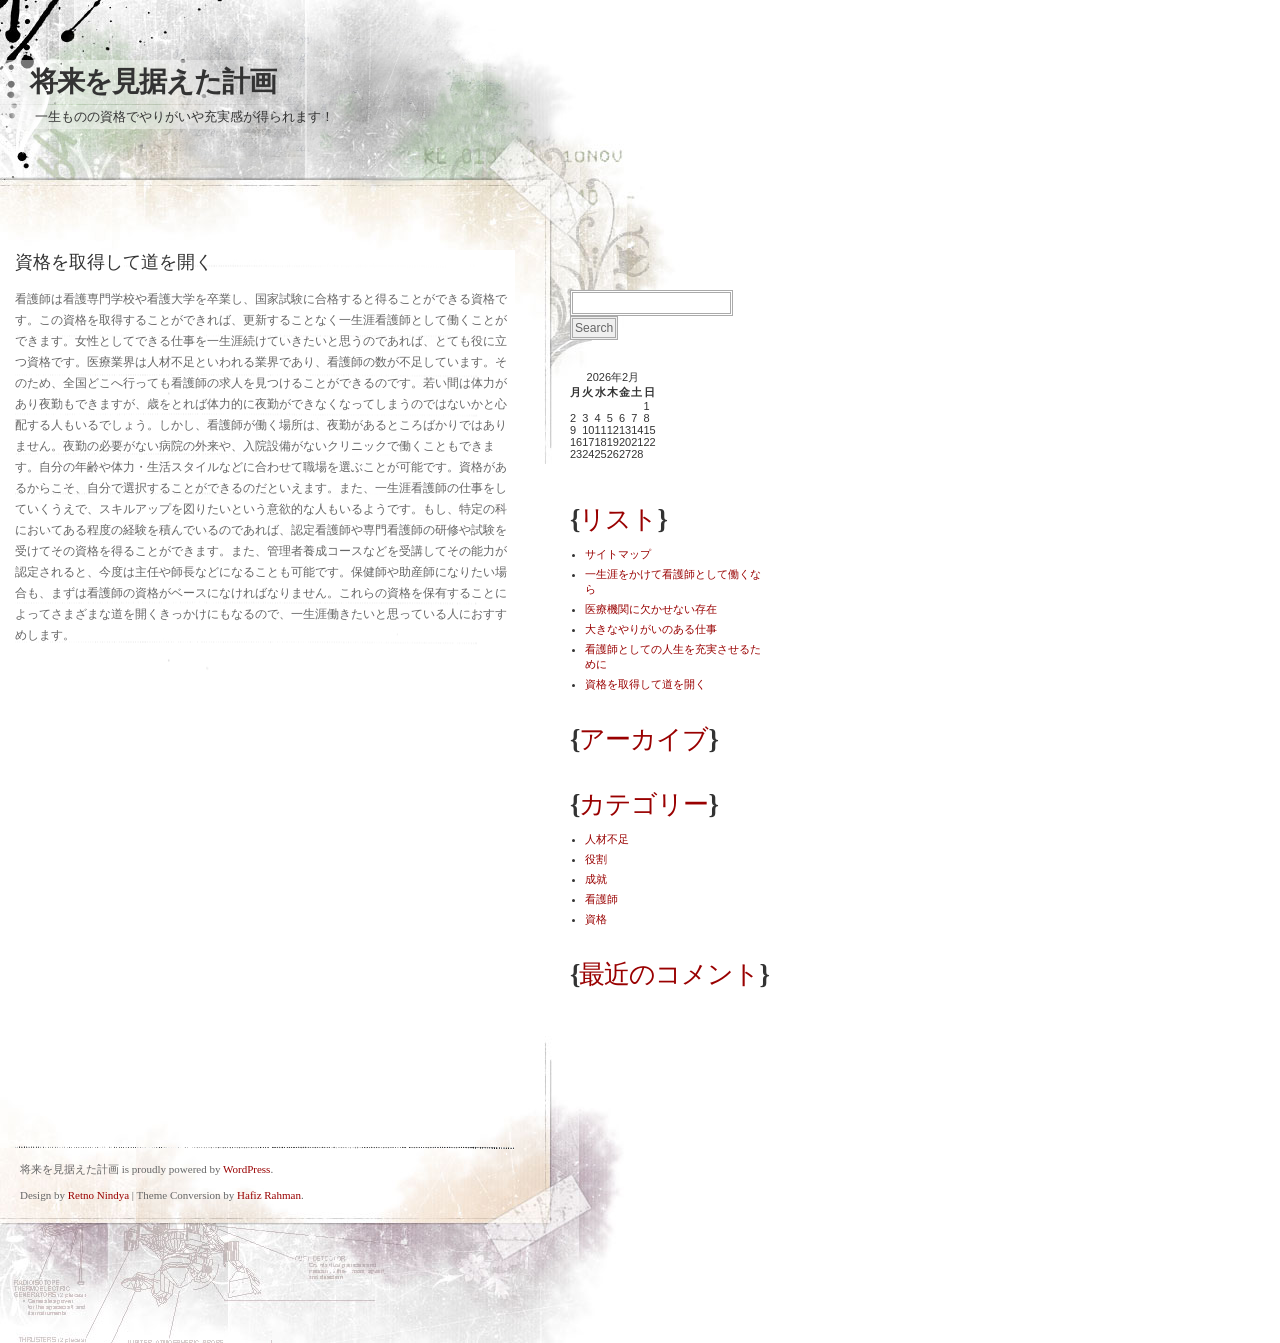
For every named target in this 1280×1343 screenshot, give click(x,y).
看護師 (601, 899)
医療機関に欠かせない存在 (651, 609)
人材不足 (607, 839)
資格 (596, 919)
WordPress (246, 1169)
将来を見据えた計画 (153, 81)
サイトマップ (618, 554)
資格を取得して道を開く (645, 684)
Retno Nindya (98, 1195)
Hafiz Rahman (269, 1195)
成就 (596, 879)
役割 (596, 859)
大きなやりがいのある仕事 (651, 629)
